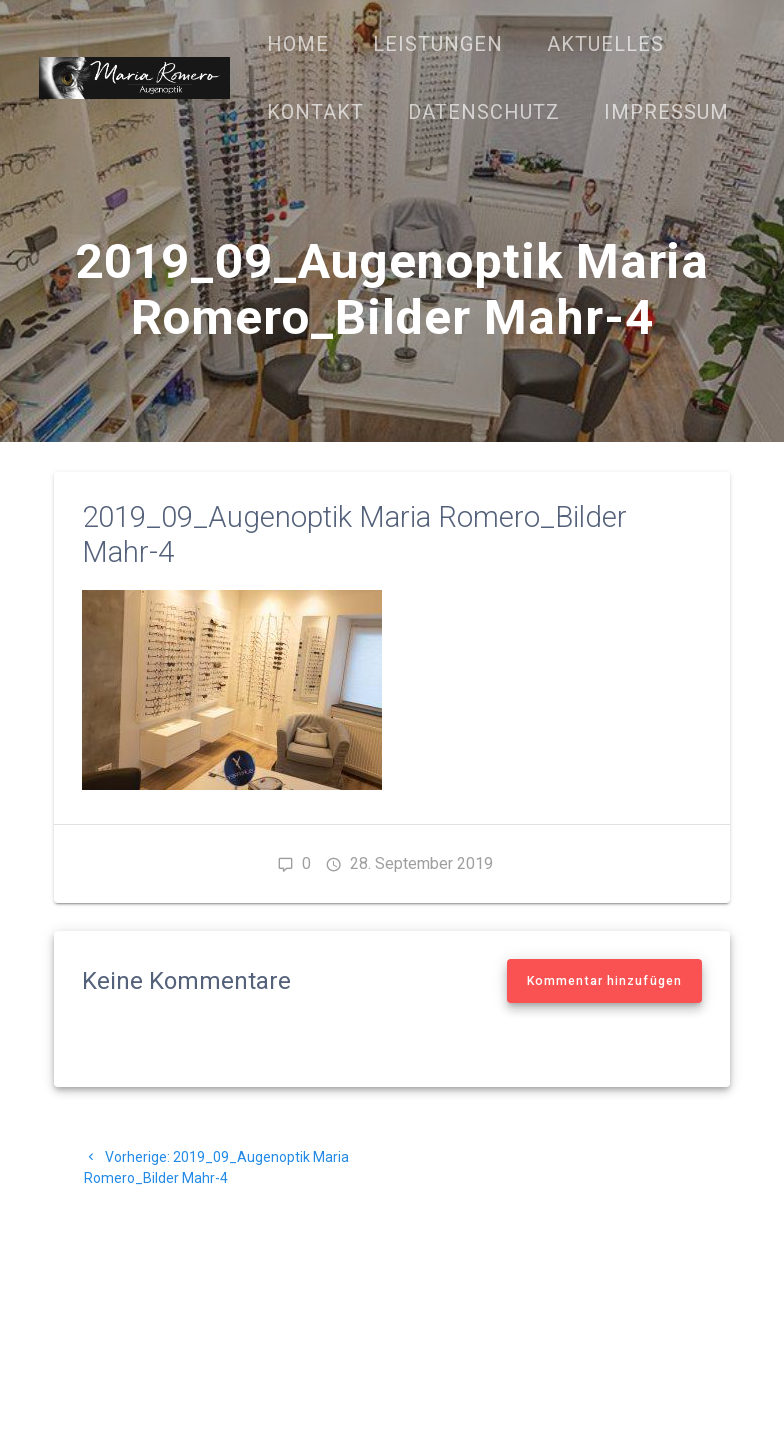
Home (298, 44)
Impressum (666, 112)
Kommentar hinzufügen (604, 981)
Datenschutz (484, 112)
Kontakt (315, 112)
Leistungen (438, 44)
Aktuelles (605, 44)
